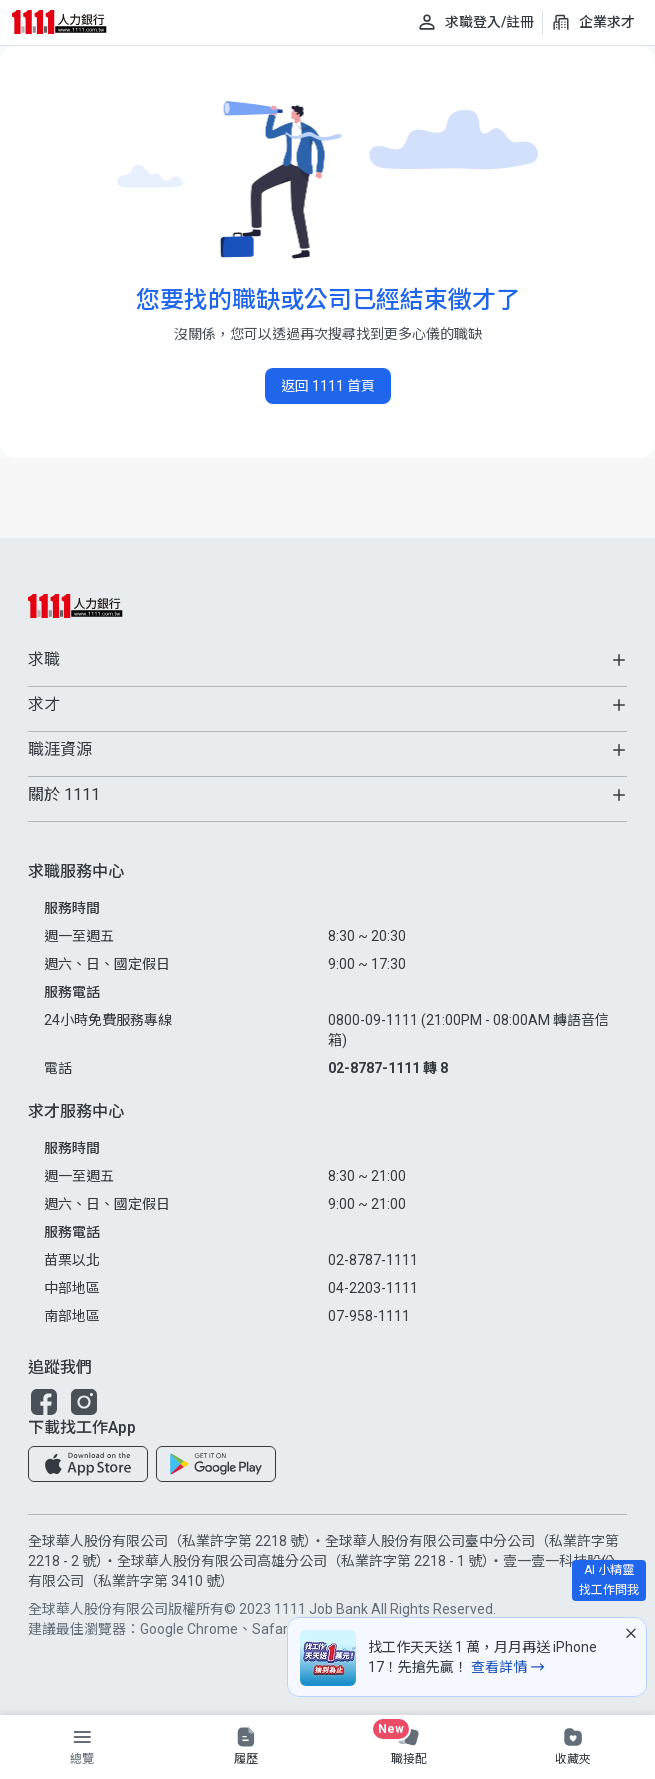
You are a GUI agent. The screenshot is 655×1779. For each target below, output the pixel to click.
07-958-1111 (369, 1316)
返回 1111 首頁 (328, 386)
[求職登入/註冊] (475, 22)
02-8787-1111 (373, 1260)
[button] (44, 1402)
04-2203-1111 (373, 1288)
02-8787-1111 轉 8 (388, 1068)
